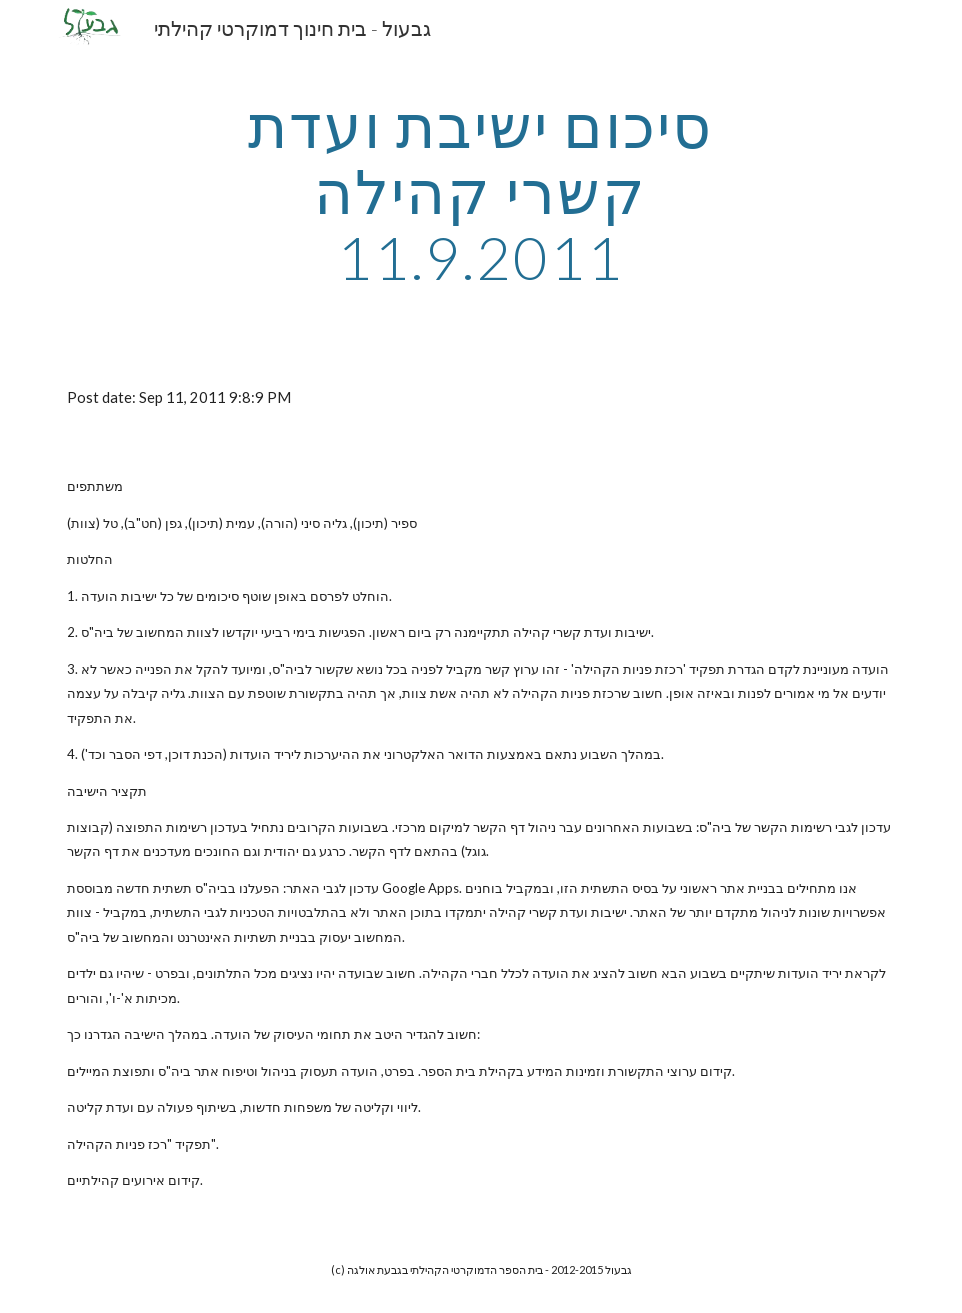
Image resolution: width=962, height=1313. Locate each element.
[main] (481, 191)
